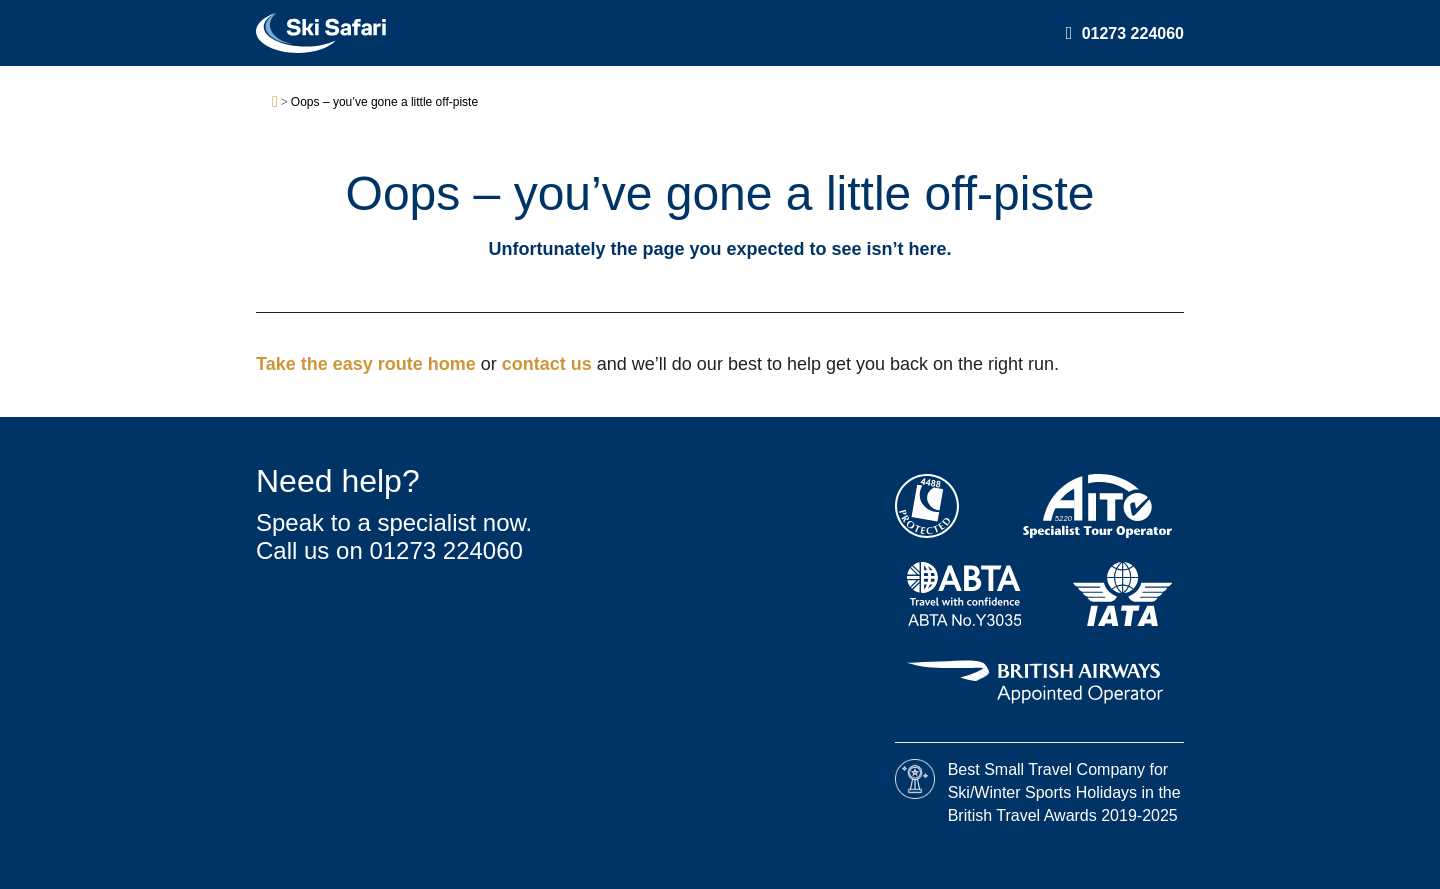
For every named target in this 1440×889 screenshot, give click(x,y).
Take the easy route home (368, 364)
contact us (549, 364)
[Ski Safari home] (321, 33)
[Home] (275, 103)
